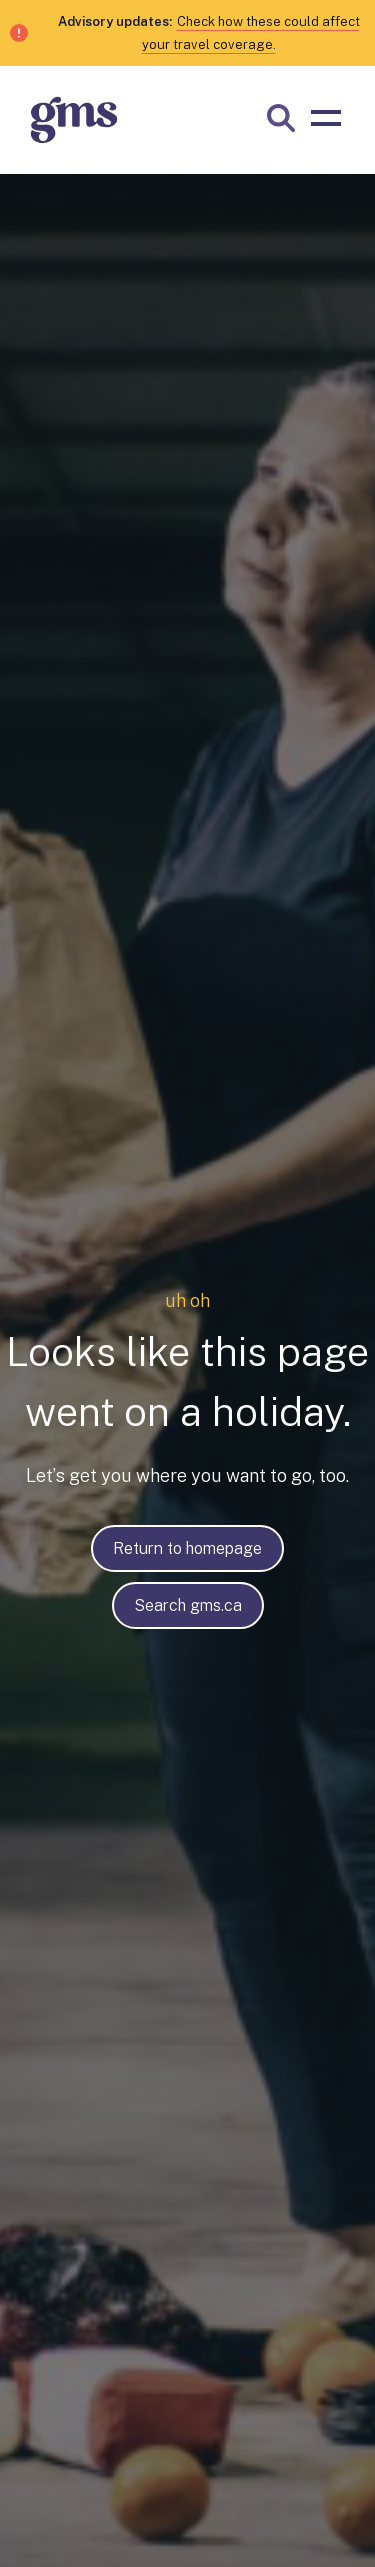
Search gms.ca (188, 1605)
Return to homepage (187, 1548)
